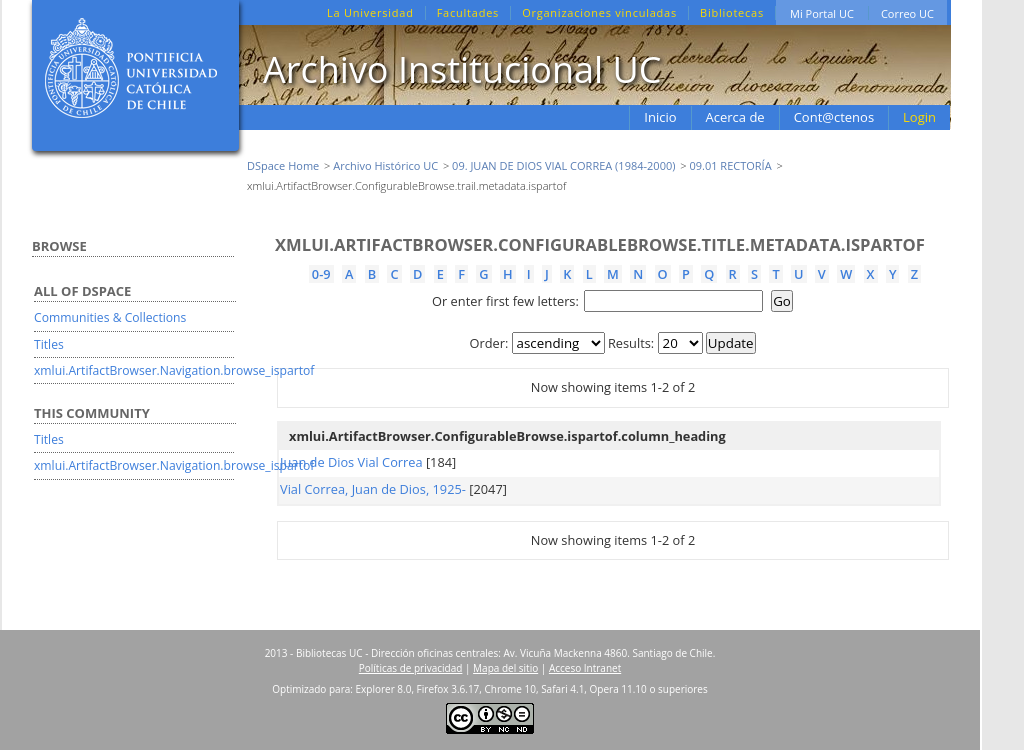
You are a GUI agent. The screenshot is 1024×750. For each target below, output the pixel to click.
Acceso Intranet (585, 668)
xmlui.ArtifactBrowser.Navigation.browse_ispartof (174, 370)
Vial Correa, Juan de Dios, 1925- (373, 489)
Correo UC (907, 13)
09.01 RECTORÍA (730, 165)
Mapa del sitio (505, 668)
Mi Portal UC (822, 13)
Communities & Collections (110, 317)
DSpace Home (283, 165)
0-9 (321, 274)
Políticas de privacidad (411, 668)
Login (919, 117)
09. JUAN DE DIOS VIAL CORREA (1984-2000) (563, 165)
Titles (49, 344)
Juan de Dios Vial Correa (351, 462)
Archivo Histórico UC (385, 165)
